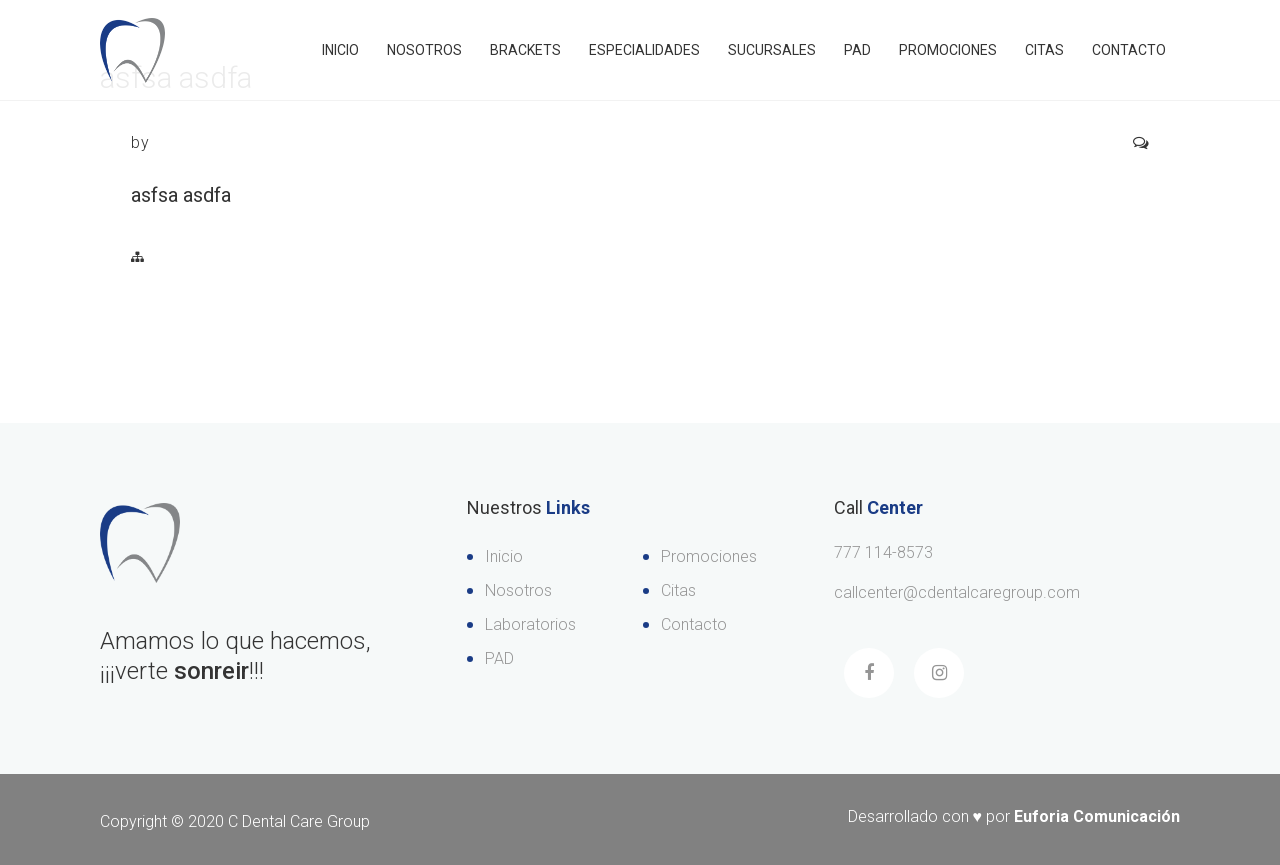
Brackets (525, 50)
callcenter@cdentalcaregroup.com (957, 592)
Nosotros (424, 50)
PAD (857, 50)
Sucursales (772, 50)
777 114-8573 (883, 552)
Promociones (948, 50)
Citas (1044, 50)
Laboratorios (530, 624)
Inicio (340, 50)
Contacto (1129, 50)
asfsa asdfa (181, 195)
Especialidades (644, 50)
